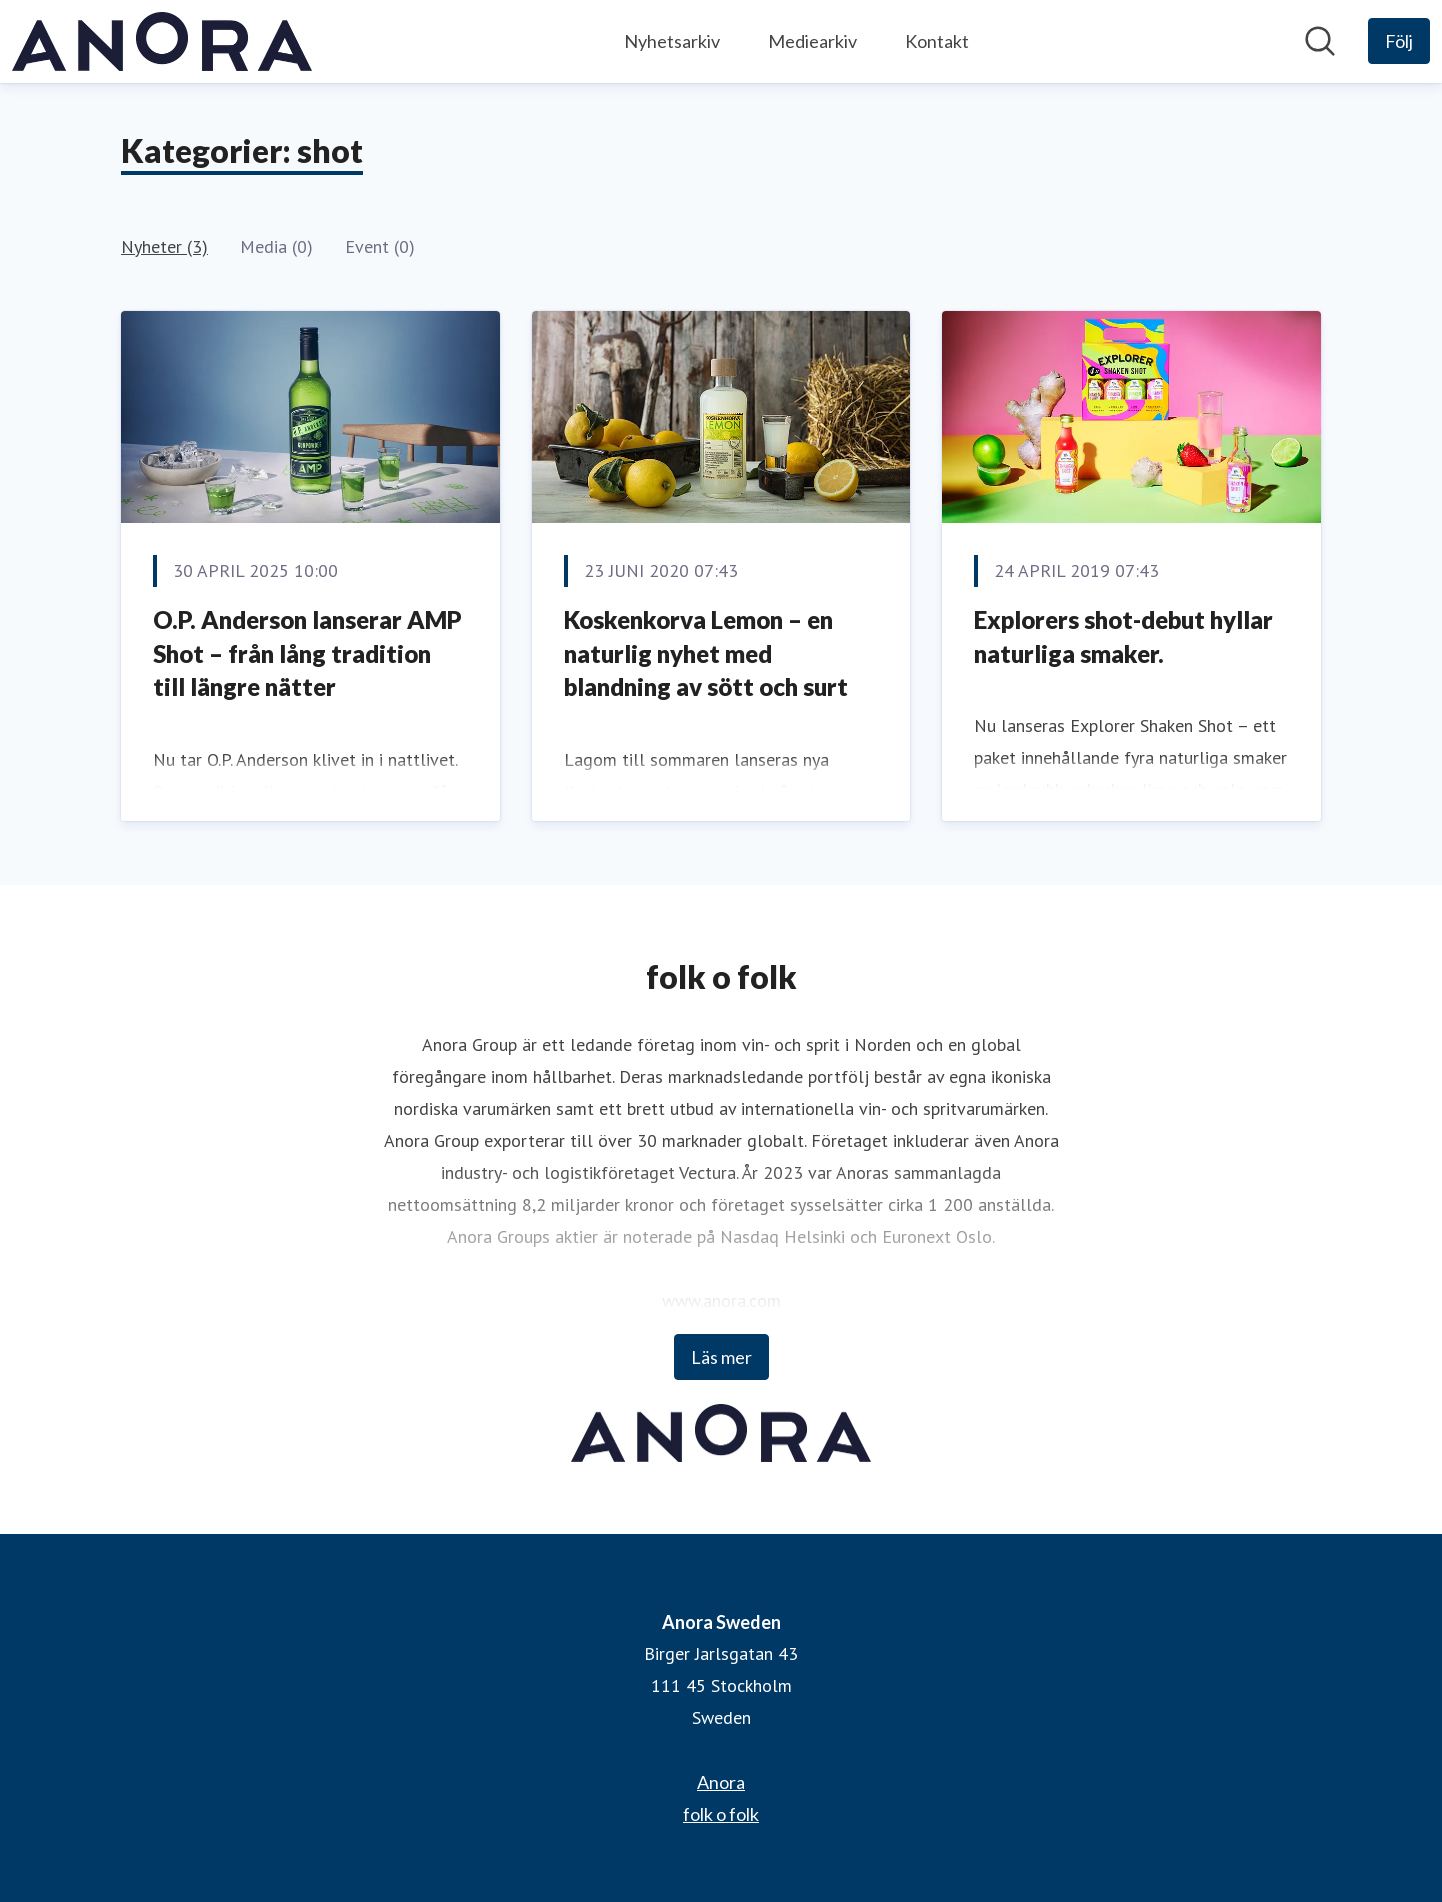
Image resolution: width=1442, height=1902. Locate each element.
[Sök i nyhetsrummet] (1320, 41)
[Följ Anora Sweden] (1399, 41)
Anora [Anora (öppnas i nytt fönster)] (721, 1782)
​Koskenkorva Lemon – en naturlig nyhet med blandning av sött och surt (706, 653)
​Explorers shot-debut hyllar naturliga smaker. (1123, 636)
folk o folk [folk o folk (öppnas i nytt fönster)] (721, 1814)
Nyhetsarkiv (672, 41)
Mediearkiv (812, 41)
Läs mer (721, 1357)
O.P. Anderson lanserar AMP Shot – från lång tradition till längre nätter (307, 653)
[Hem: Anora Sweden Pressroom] (162, 41)
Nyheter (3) (164, 246)
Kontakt (937, 41)
